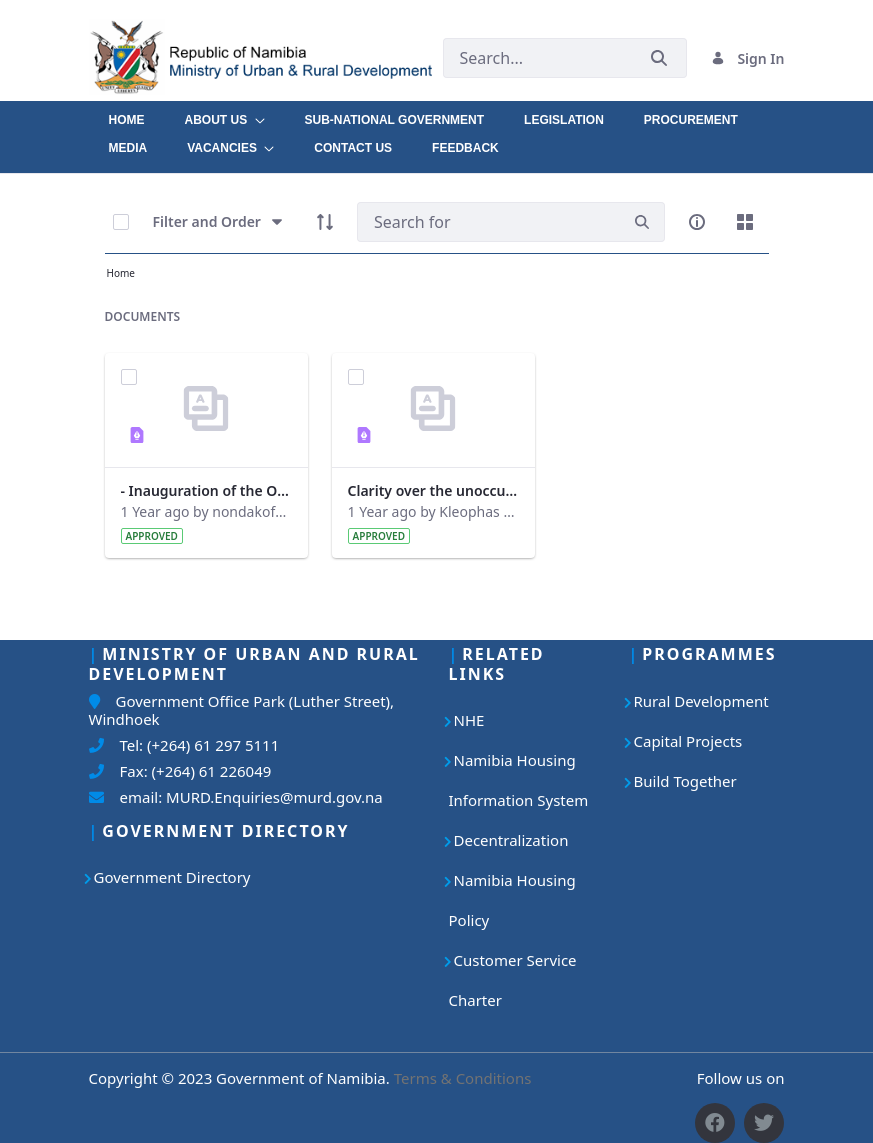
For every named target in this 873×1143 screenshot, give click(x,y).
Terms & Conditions (463, 1078)
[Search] (488, 222)
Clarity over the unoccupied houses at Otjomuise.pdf (433, 490)
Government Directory (172, 877)
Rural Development (701, 701)
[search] (642, 222)
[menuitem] (127, 115)
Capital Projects (688, 741)
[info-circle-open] (697, 222)
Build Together (685, 781)
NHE (469, 720)
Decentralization (511, 840)
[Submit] (659, 58)
